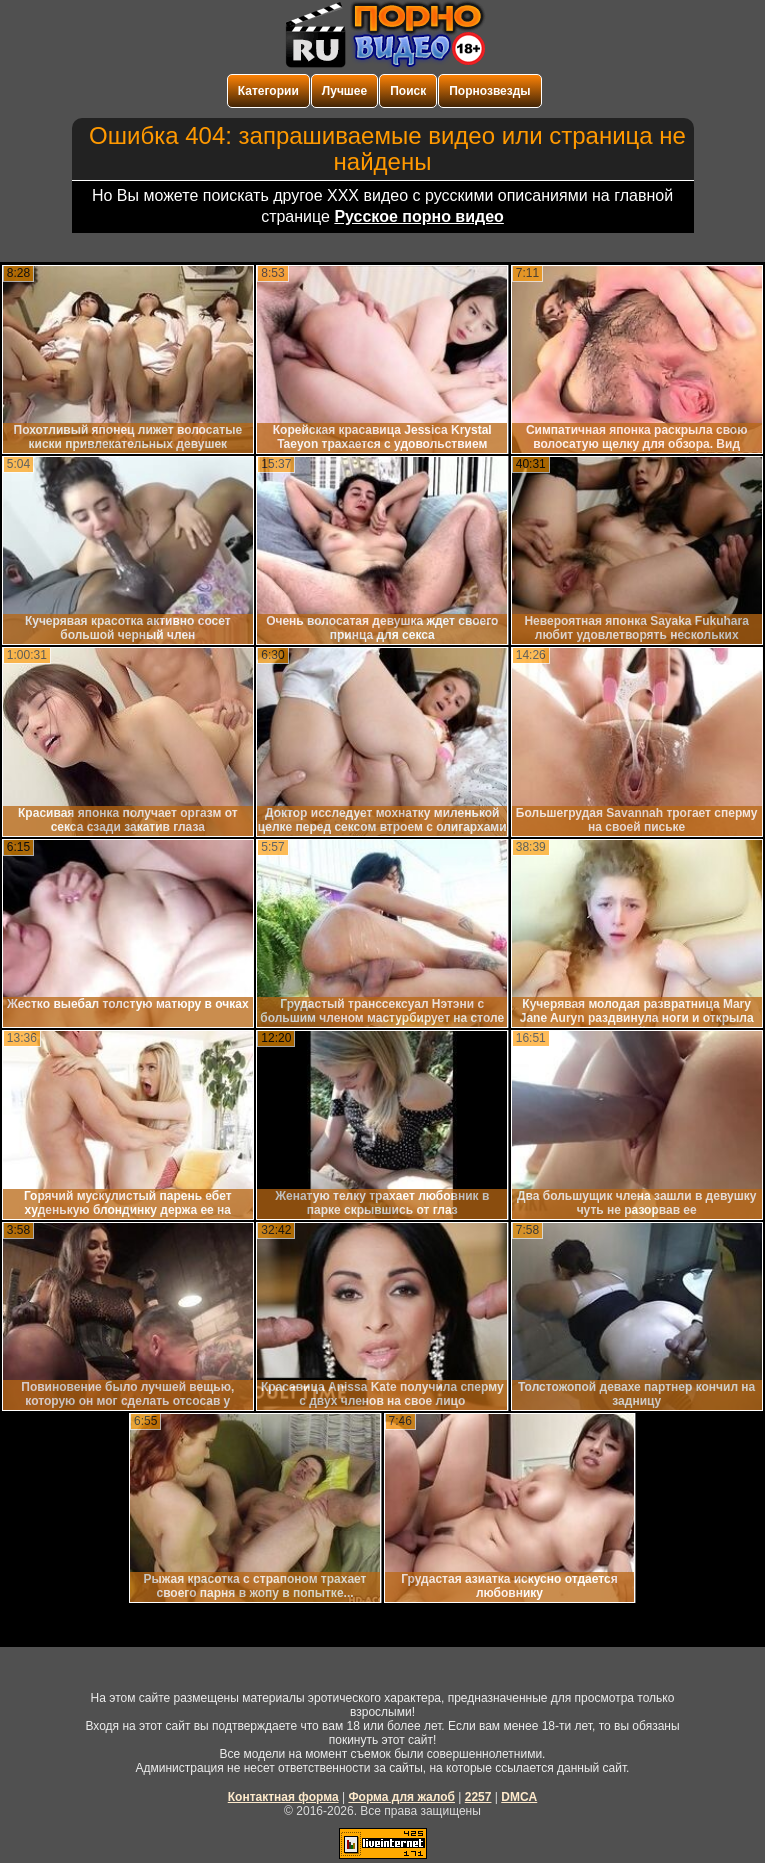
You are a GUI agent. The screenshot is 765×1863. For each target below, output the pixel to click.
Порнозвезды (489, 91)
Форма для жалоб (401, 1797)
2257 (478, 1797)
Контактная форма (283, 1797)
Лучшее (344, 91)
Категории (268, 91)
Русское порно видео (418, 216)
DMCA (519, 1797)
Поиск (408, 91)
